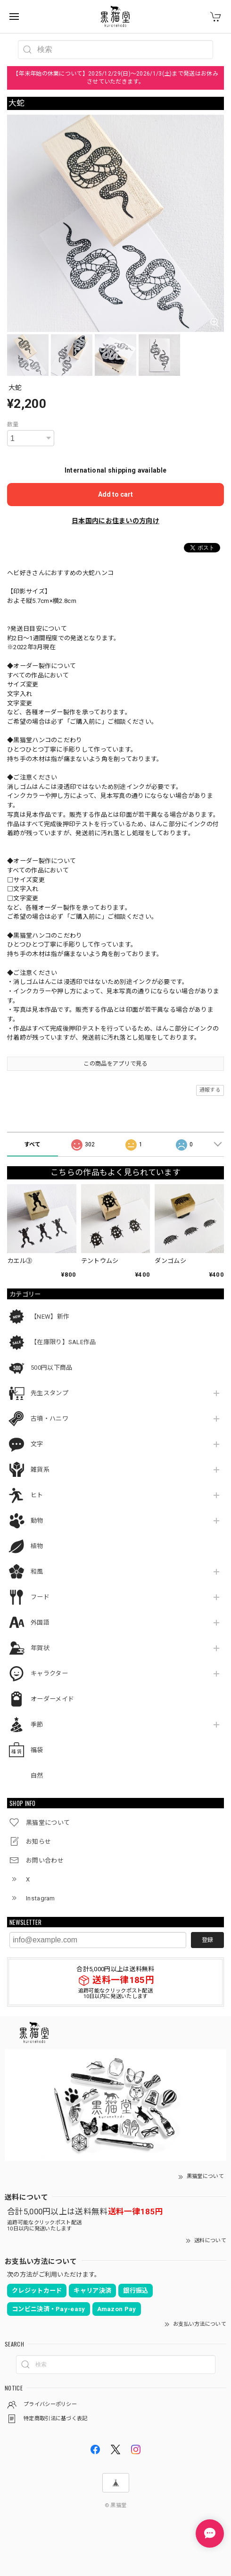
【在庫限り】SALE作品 (63, 1342)
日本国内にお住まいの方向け (115, 521)
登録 (207, 1940)
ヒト (37, 1495)
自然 (37, 1775)
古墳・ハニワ (49, 1418)
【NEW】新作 (50, 1316)
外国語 (40, 1622)
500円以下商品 (51, 1367)
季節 (37, 1724)
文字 (37, 1444)
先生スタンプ (49, 1393)
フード (40, 1597)
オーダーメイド (52, 1699)
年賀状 (40, 1648)
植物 (37, 1546)
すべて (32, 1144)
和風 (37, 1571)
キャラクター (49, 1673)
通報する (210, 1090)
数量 (13, 424)
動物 (37, 1520)
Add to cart (115, 494)
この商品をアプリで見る (115, 1063)
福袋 (37, 1750)
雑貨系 (40, 1469)
